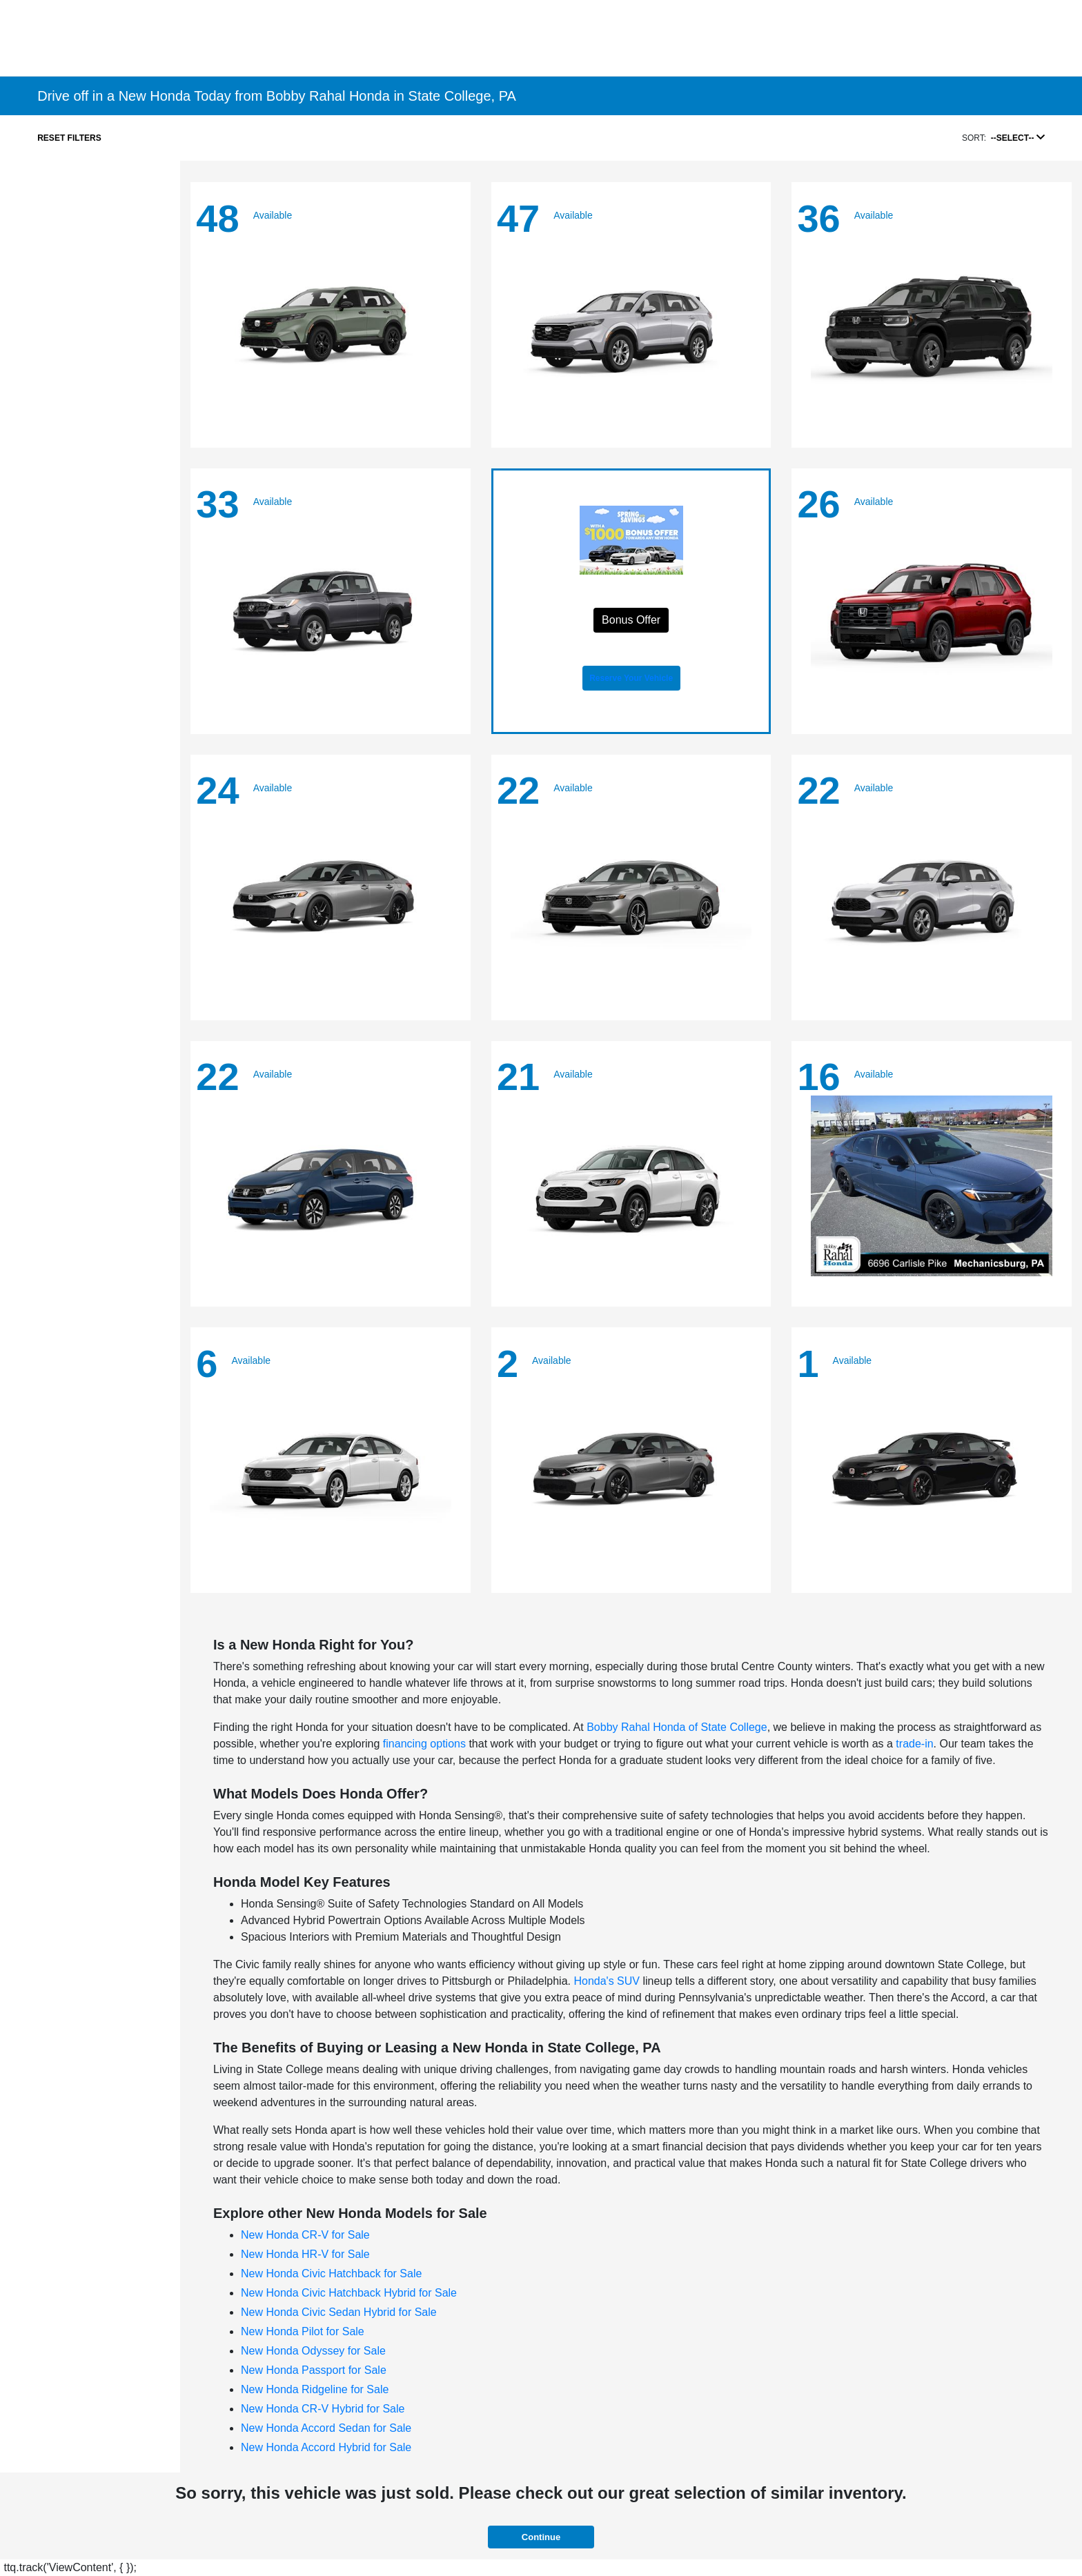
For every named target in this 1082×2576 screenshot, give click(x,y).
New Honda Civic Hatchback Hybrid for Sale (349, 2293)
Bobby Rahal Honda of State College (677, 1727)
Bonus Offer (631, 620)
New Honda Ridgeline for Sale (314, 2389)
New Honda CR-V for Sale (305, 2235)
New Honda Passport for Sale (313, 2370)
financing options (424, 1744)
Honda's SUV (606, 1981)
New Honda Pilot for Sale (302, 2331)
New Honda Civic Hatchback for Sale (331, 2273)
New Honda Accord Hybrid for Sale (326, 2447)
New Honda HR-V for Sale (305, 2254)
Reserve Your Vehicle (631, 678)
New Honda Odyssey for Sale (313, 2351)
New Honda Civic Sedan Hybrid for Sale (339, 2312)
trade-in (914, 1744)
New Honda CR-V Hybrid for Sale (322, 2409)
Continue (541, 2537)
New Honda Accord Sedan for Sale (326, 2428)
